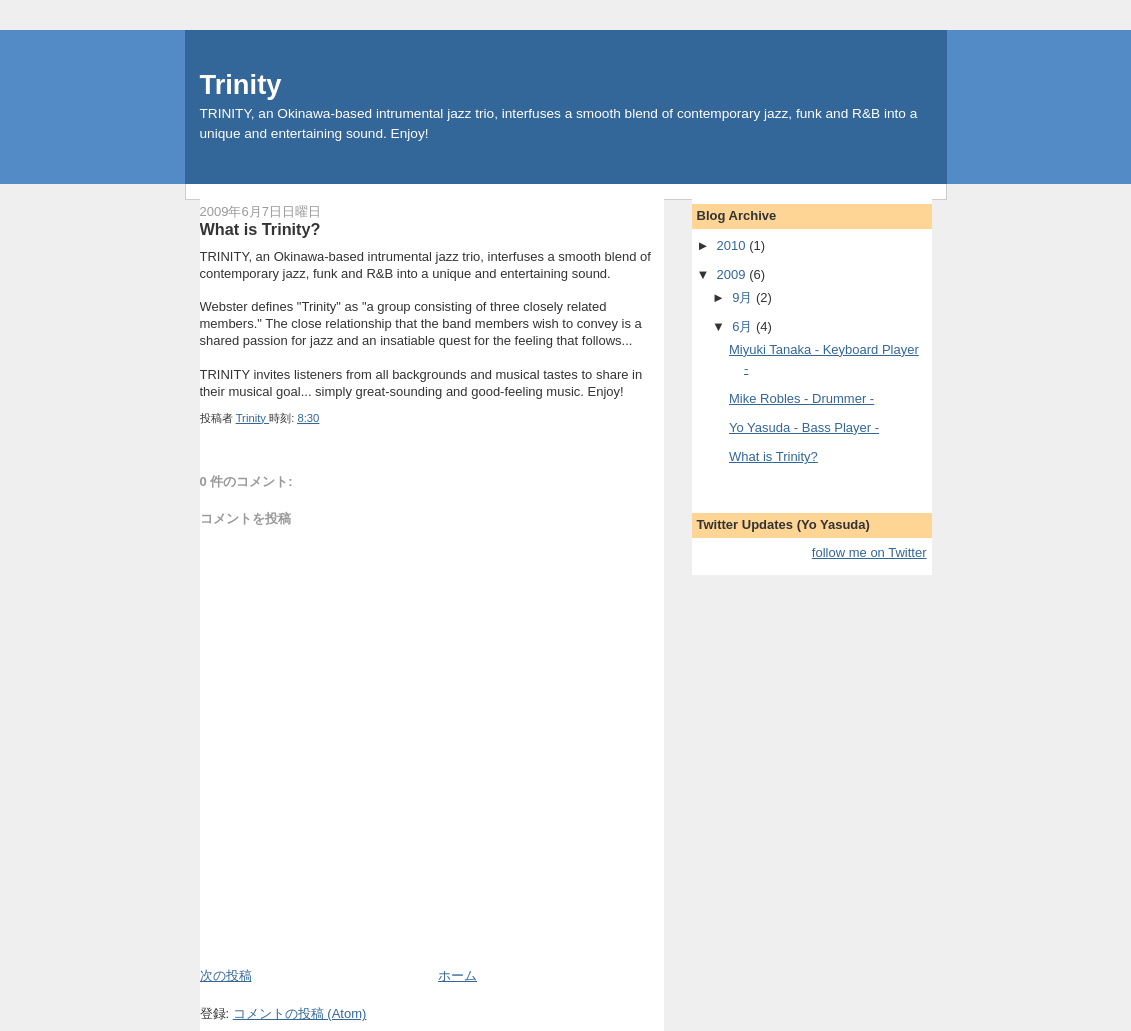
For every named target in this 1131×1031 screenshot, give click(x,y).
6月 (744, 326)
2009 (733, 274)
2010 (733, 245)
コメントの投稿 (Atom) (300, 1013)
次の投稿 (226, 975)
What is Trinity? (773, 456)
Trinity (241, 84)
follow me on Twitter (869, 552)
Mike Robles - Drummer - (801, 398)
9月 (744, 297)
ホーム (457, 975)
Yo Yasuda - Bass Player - (804, 427)
